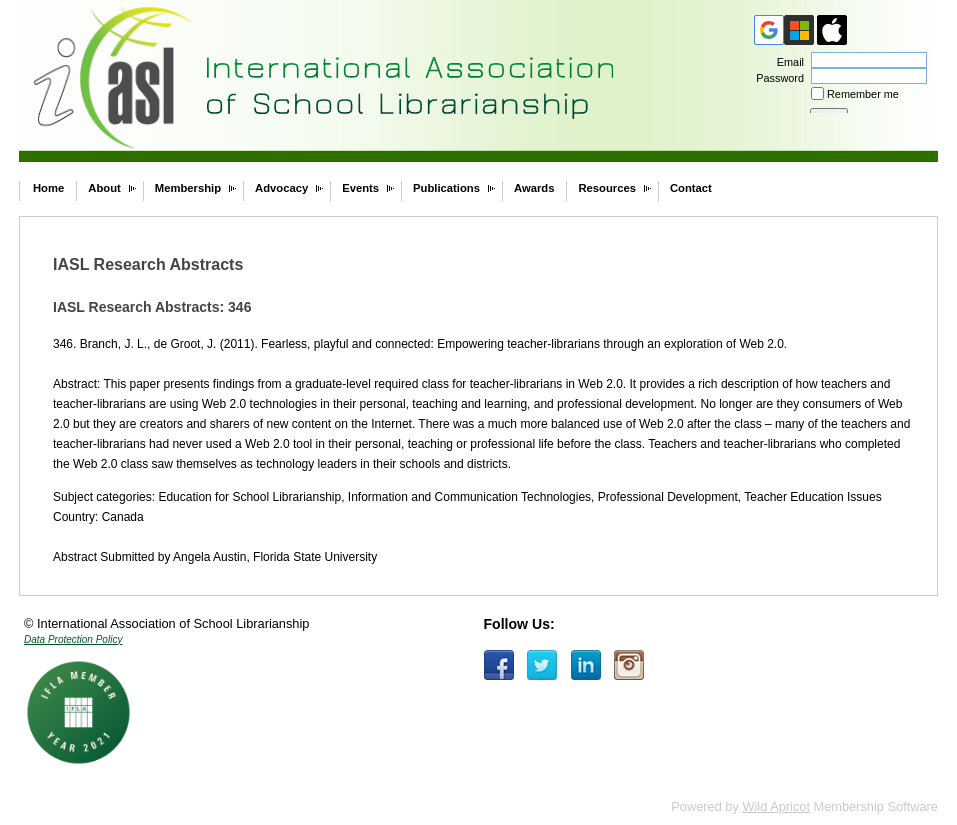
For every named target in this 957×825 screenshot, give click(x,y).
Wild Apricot (776, 806)
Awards (534, 188)
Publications (446, 188)
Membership (188, 188)
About (104, 188)
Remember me (863, 94)
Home (48, 188)
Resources (607, 188)
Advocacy (281, 188)
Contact (691, 188)
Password (776, 78)
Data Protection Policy (73, 639)
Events (360, 188)
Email (787, 62)
